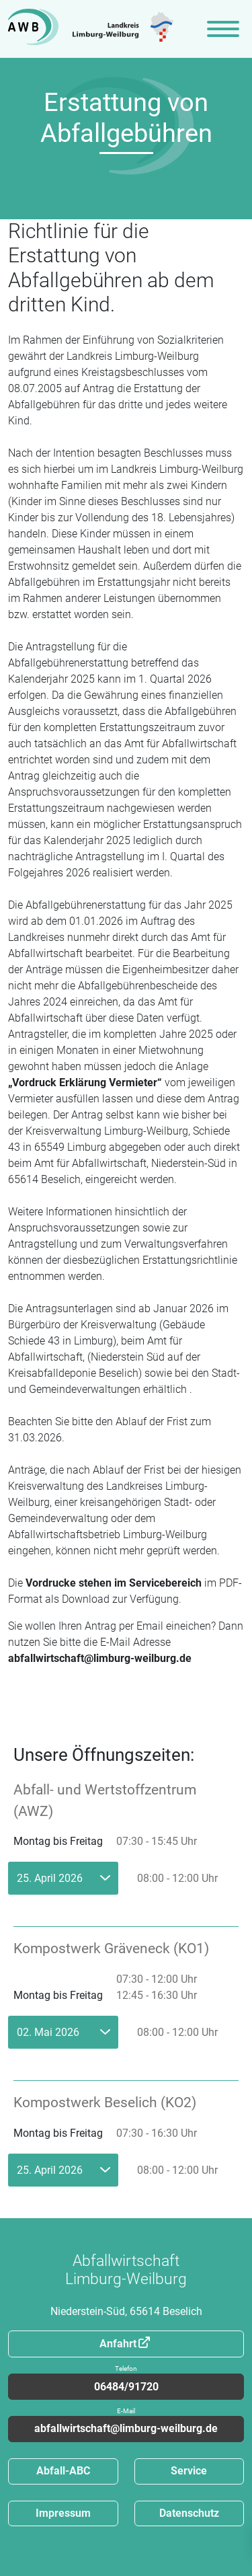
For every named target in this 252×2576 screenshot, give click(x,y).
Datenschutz (189, 2513)
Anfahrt (117, 2343)
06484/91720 (126, 2383)
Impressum (63, 2513)
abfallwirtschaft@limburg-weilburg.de (100, 1658)
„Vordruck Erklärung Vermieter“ (85, 1082)
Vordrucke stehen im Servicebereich (114, 1583)
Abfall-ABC (63, 2470)
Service (189, 2470)
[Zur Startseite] (90, 29)
